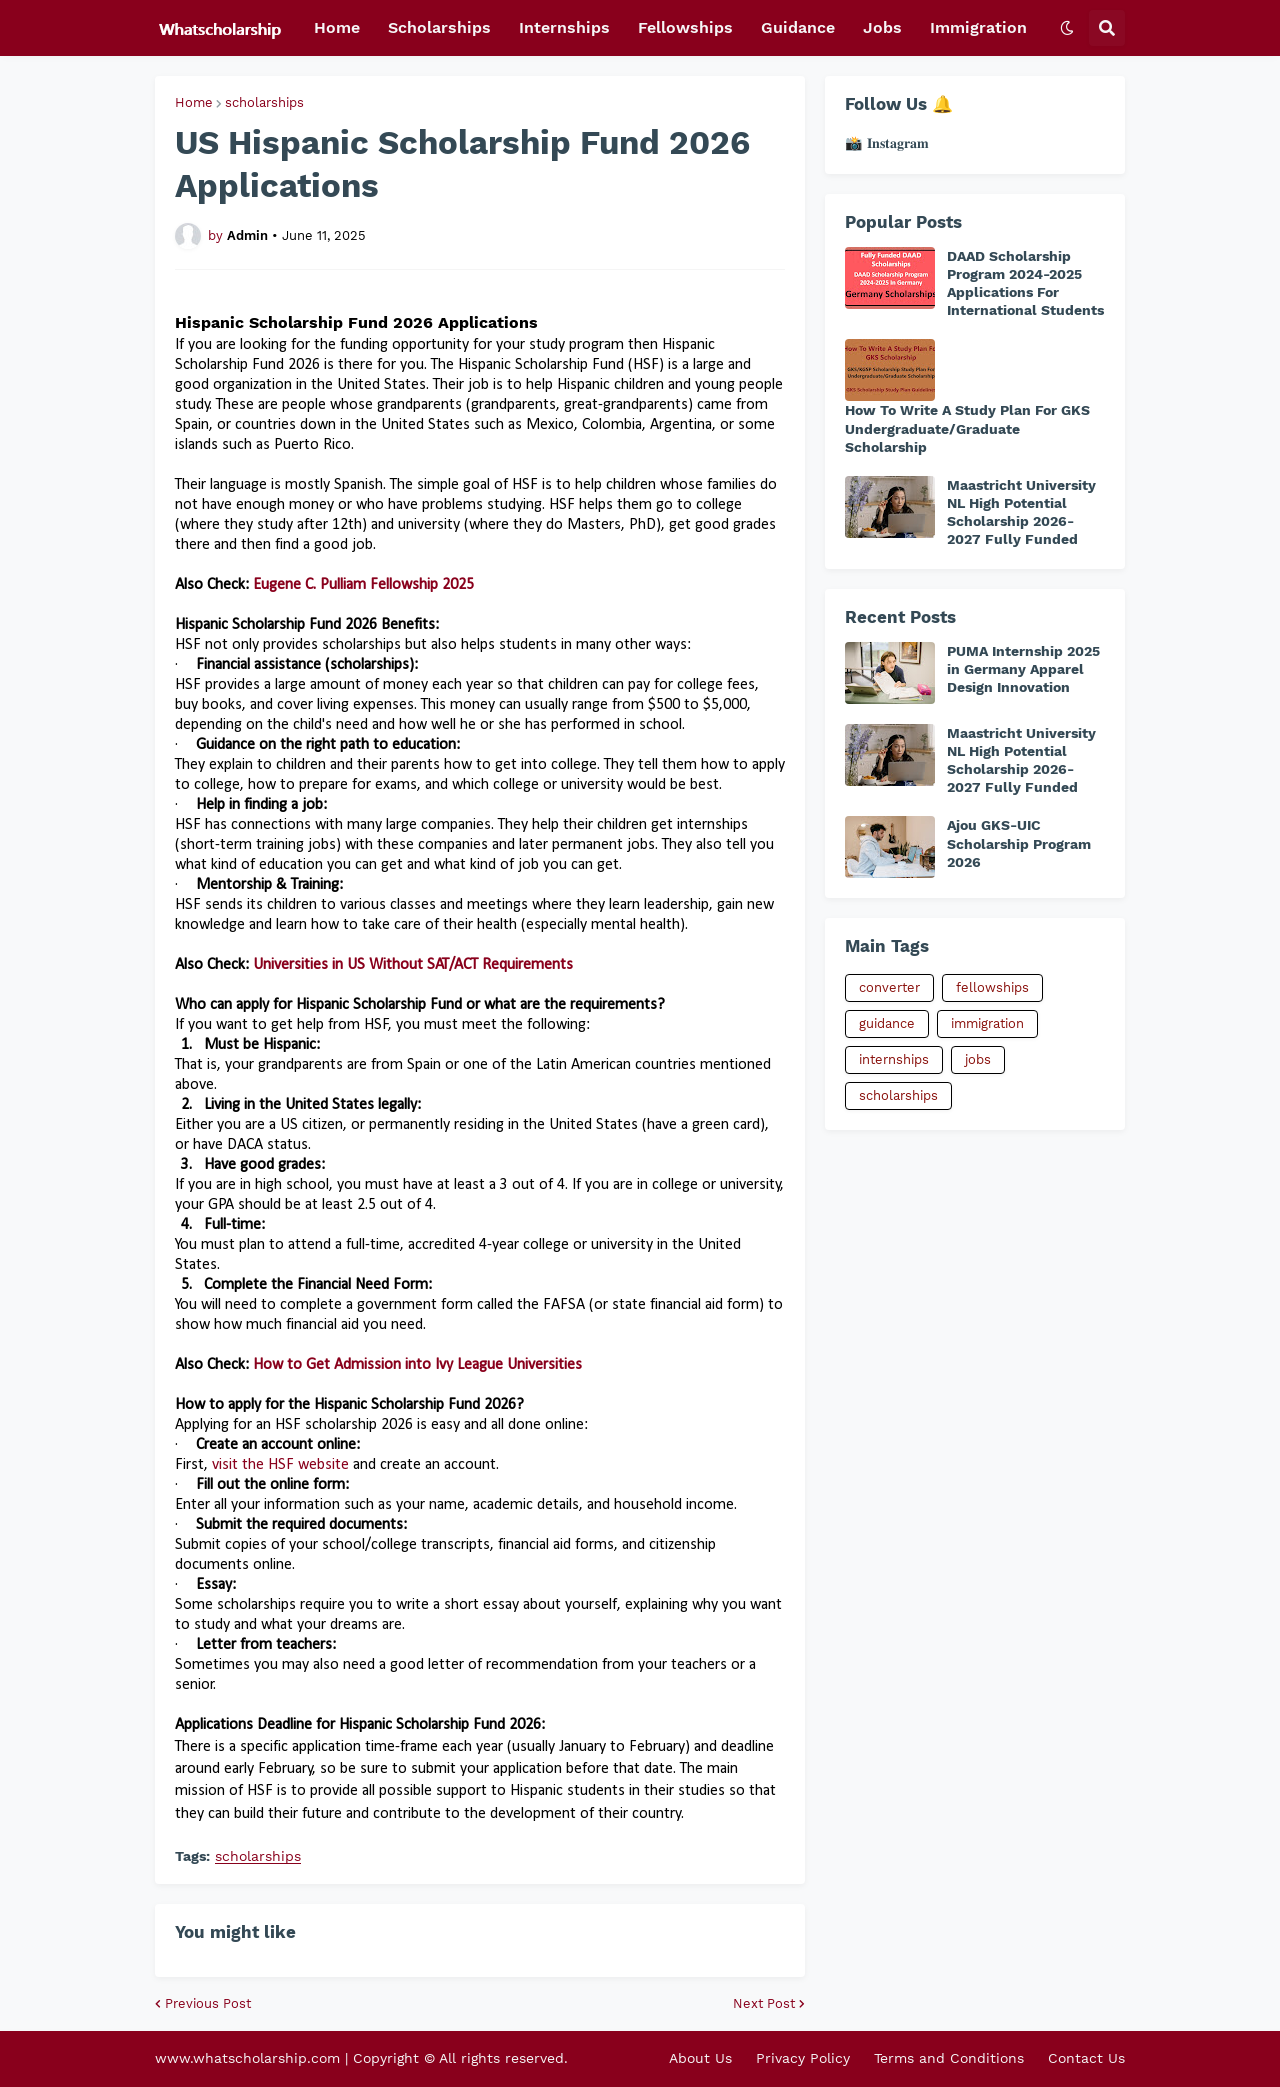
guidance (887, 1023)
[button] (1067, 28)
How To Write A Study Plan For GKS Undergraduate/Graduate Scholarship (967, 428)
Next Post (764, 2003)
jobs (978, 1059)
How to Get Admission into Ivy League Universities (417, 1365)
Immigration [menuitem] (978, 27)
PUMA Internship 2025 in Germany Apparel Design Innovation (1023, 669)
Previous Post (208, 2003)
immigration (987, 1023)
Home (194, 102)
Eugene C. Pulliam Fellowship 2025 (363, 585)
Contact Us (1086, 2058)
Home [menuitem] (337, 27)
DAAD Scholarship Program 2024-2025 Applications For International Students (1025, 283)
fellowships (992, 987)
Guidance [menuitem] (798, 27)
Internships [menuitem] (564, 27)
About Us (700, 2058)
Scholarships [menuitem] (439, 27)
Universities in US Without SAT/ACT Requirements (413, 965)
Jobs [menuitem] (882, 27)
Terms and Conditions (949, 2058)
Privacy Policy (803, 2058)
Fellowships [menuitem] (685, 27)
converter (889, 987)
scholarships (264, 102)
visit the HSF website (280, 1465)
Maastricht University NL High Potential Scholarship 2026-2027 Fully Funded (1021, 512)
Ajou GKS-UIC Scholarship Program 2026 (1019, 843)
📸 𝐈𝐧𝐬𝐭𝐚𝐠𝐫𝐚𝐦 (887, 143)
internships (894, 1059)
